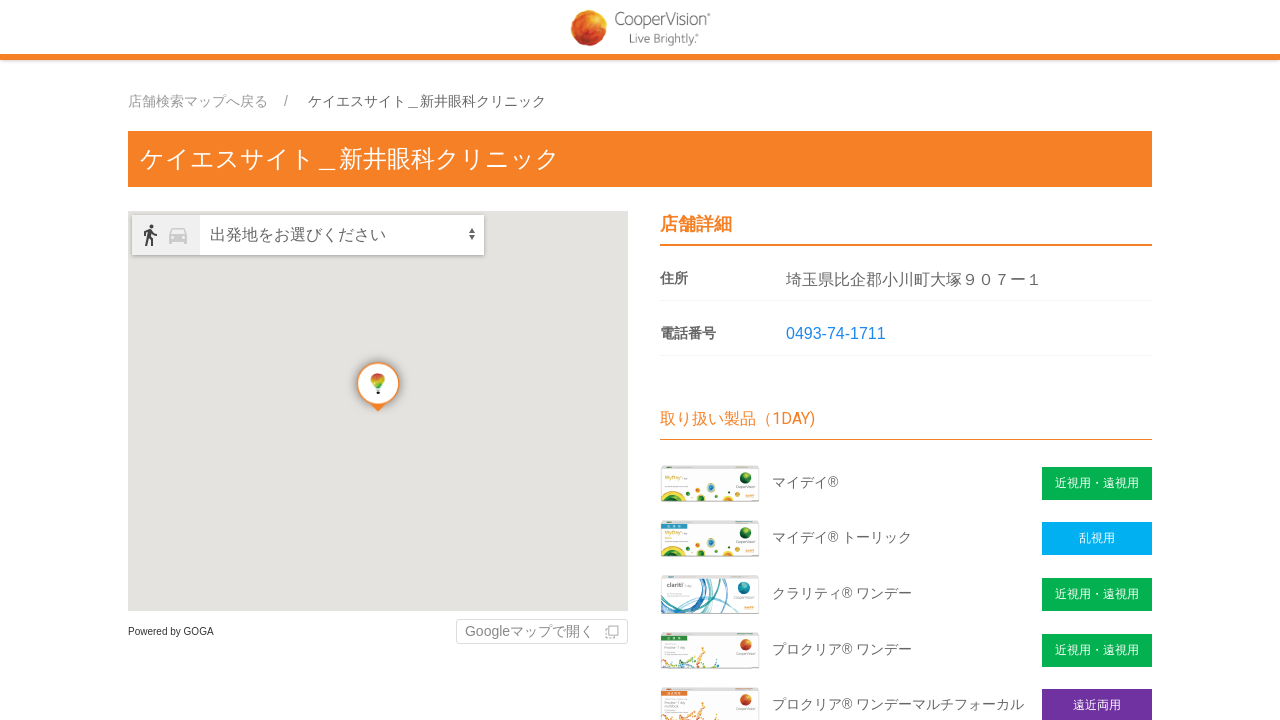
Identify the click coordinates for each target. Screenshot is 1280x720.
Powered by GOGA (171, 631)
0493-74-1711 (836, 333)
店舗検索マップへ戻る (198, 101)
